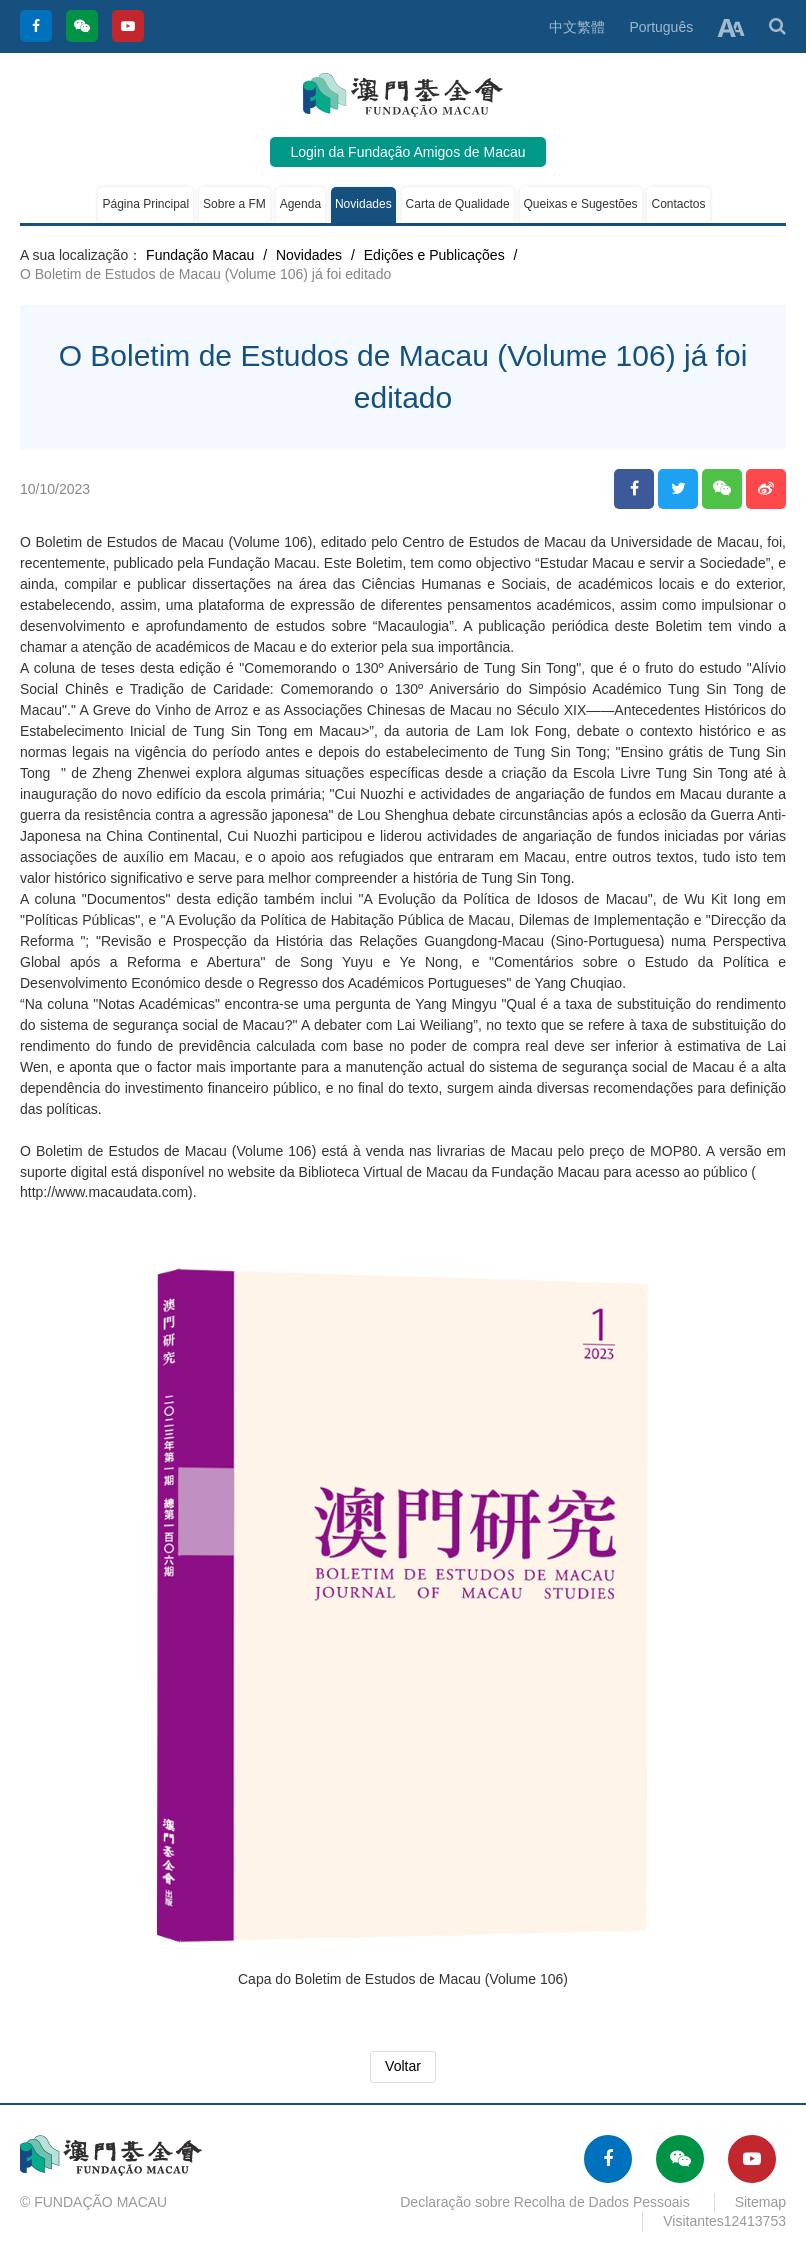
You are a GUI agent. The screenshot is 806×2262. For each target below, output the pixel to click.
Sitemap (760, 2202)
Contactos (678, 204)
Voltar (403, 2066)
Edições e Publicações (434, 255)
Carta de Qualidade (458, 204)
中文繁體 (577, 27)
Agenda (300, 204)
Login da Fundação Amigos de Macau (407, 152)
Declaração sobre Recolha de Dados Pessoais (545, 2202)
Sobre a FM (234, 204)
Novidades (363, 204)
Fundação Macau (200, 255)
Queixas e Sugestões (581, 204)
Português (661, 27)
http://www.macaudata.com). (108, 1192)
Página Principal (145, 204)
